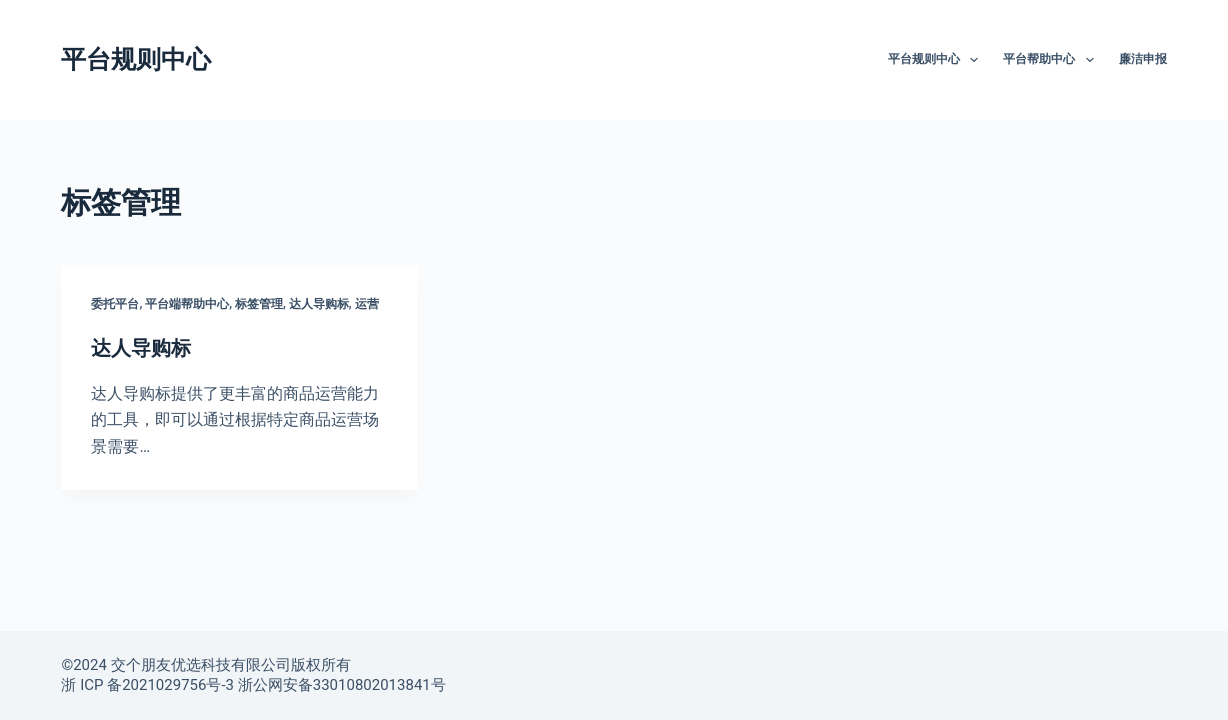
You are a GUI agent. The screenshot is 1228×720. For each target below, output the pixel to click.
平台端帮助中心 (187, 304)
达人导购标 (319, 304)
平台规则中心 (136, 59)
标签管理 (259, 304)
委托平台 (115, 304)
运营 (367, 304)
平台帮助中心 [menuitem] (1052, 60)
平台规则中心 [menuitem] (937, 60)
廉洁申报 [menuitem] (1143, 59)
